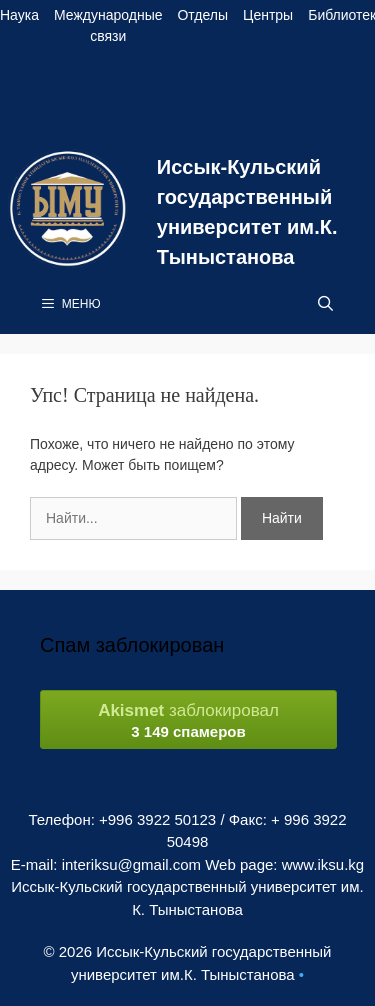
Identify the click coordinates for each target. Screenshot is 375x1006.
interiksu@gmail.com (131, 864)
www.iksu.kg (323, 864)
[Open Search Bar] (325, 304)
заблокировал (188, 720)
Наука (19, 15)
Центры (268, 15)
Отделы (202, 15)
